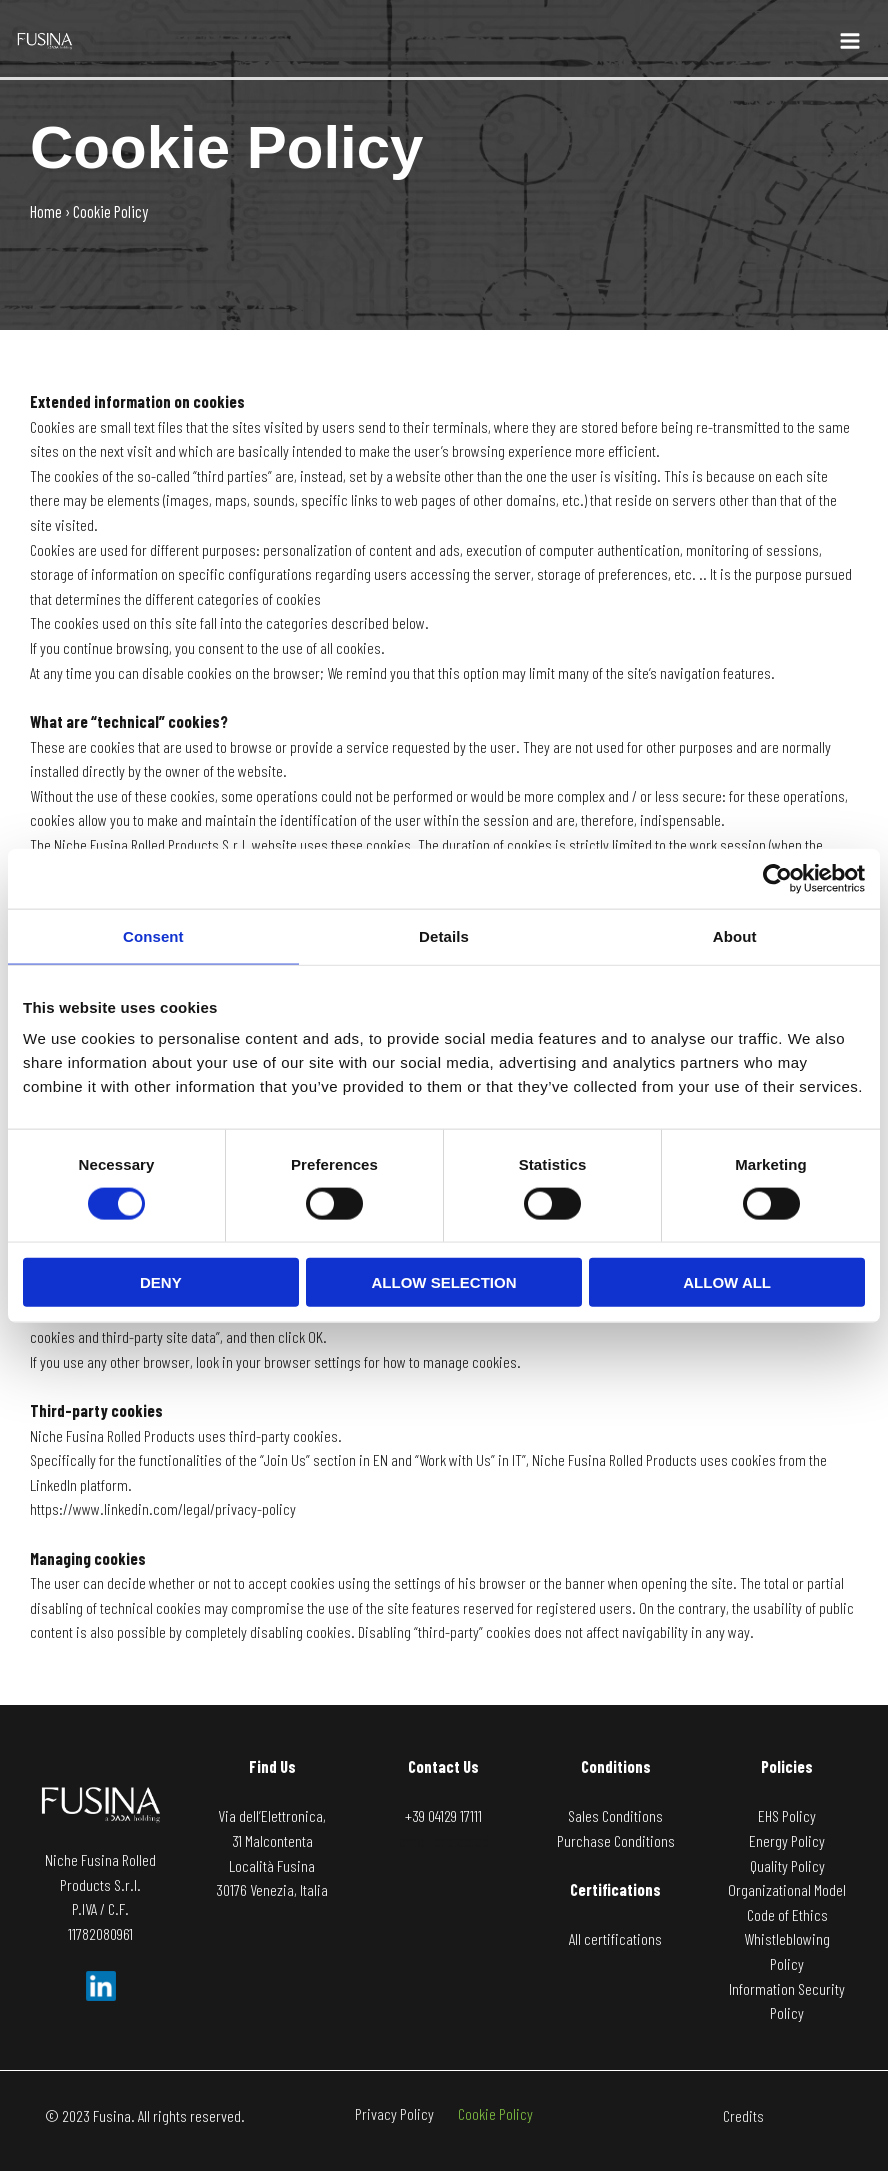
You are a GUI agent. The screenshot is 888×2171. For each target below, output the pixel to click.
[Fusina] (45, 38)
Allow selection (443, 1282)
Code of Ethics (787, 1914)
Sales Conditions (615, 1815)
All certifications (615, 1938)
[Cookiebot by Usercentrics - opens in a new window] (777, 878)
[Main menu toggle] (849, 41)
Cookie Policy (503, 2115)
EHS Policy (787, 1815)
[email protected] (444, 1840)
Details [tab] (444, 935)
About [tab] (735, 935)
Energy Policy (787, 1840)
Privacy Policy (386, 2115)
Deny (161, 1282)
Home (46, 211)
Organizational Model (787, 1889)
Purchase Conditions (616, 1840)
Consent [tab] (153, 935)
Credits (743, 2115)
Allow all (727, 1282)
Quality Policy (787, 1865)
